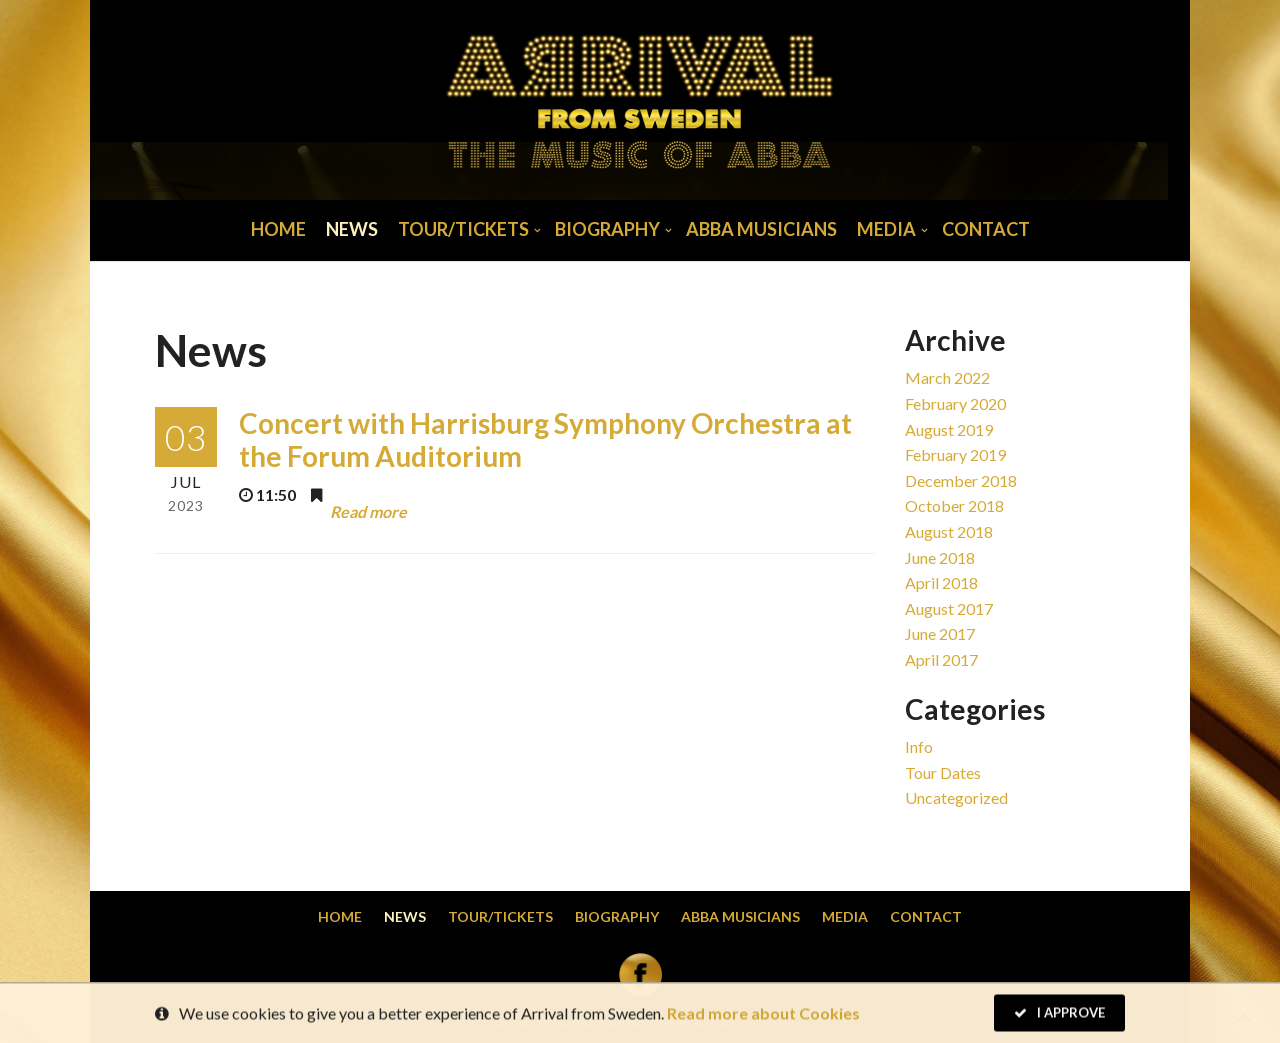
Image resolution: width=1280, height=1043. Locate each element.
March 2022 (947, 377)
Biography (607, 229)
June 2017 (940, 633)
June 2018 (940, 557)
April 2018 (941, 582)
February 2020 (955, 403)
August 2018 (949, 531)
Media (886, 229)
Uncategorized (956, 797)
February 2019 (955, 454)
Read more (368, 510)
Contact (986, 229)
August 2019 (949, 429)
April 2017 (941, 659)
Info (919, 746)
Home (278, 229)
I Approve (1059, 1014)
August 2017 (949, 608)
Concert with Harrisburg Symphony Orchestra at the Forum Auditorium (545, 440)
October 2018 (954, 505)
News (352, 229)
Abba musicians (761, 229)
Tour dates (943, 772)
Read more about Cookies (763, 1014)
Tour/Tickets (463, 229)
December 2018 (961, 480)
